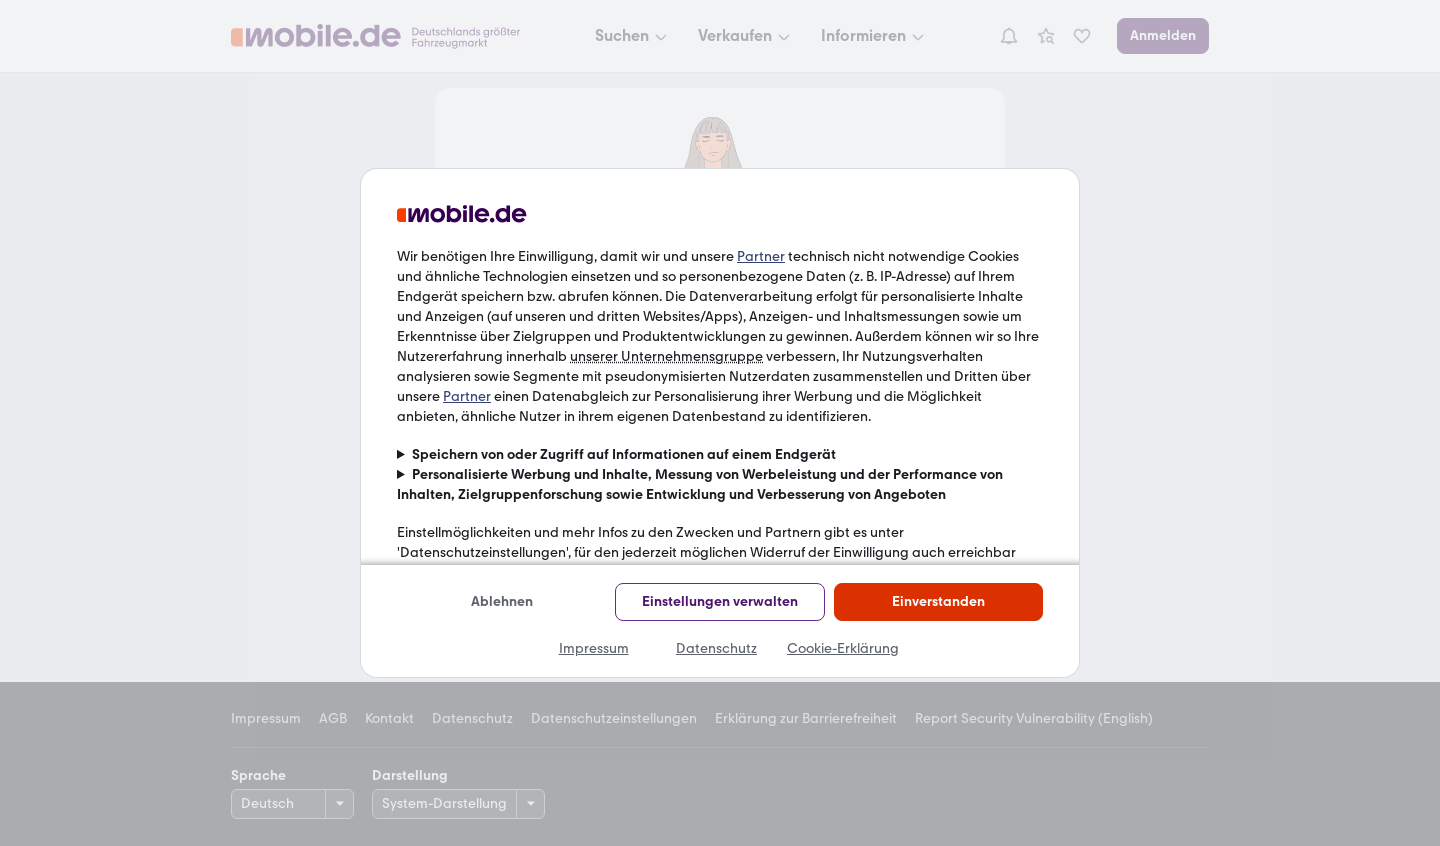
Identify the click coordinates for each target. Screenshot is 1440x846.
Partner (761, 256)
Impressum (594, 648)
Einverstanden (938, 601)
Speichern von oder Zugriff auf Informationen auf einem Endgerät (624, 454)
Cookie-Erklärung (843, 648)
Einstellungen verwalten (720, 601)
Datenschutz (716, 648)
